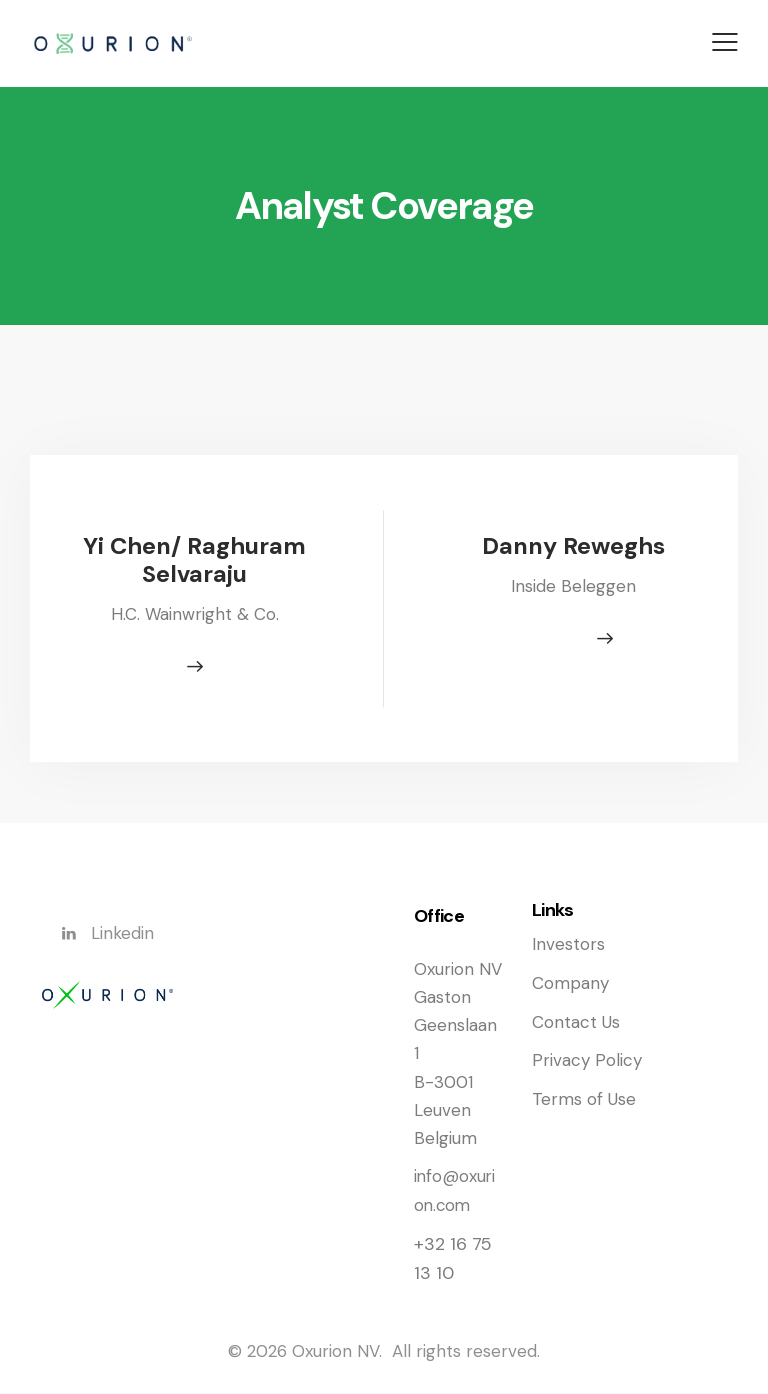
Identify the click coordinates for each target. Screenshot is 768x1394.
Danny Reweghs (574, 546)
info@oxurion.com (455, 1193)
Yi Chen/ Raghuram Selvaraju (195, 560)
